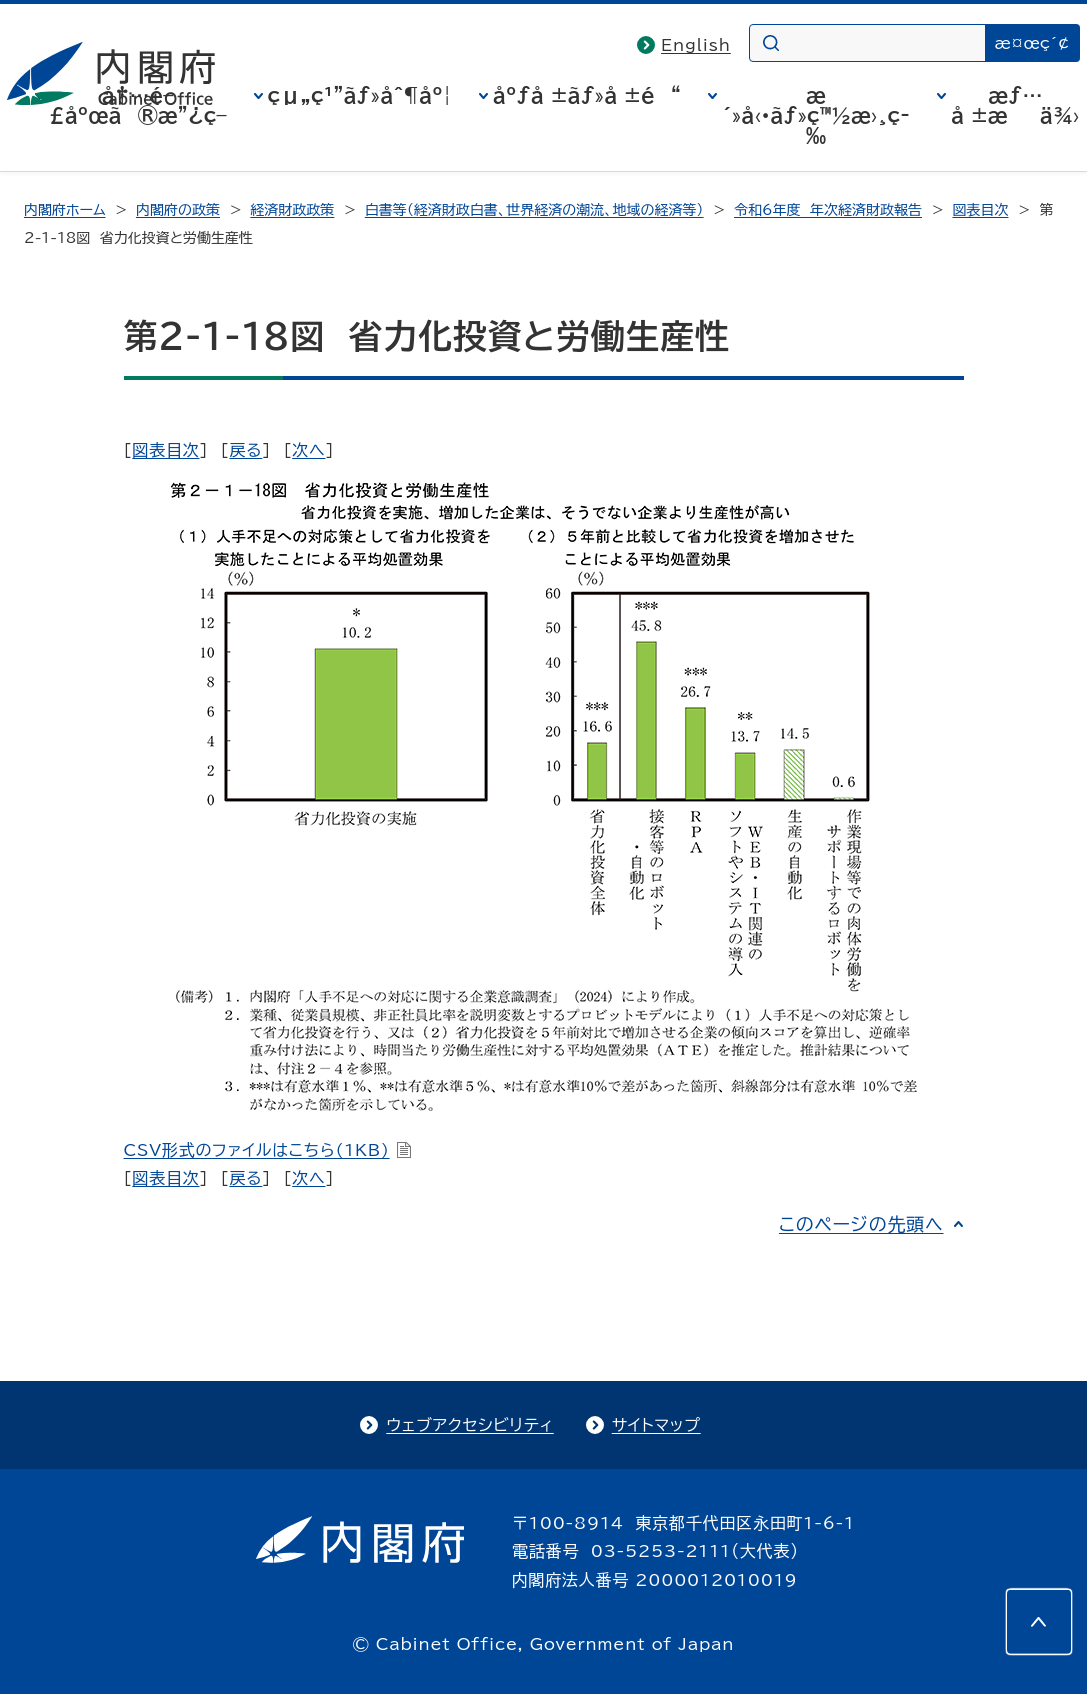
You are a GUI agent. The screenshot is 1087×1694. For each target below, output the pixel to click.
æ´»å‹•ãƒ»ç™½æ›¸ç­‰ (816, 115)
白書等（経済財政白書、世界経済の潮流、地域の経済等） (534, 210)
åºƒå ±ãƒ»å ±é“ (587, 95)
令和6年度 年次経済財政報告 (828, 210)
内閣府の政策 (178, 210)
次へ (308, 450)
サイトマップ (656, 1425)
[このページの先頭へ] (1039, 1622)
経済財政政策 (292, 210)
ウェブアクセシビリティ (469, 1425)
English (696, 45)
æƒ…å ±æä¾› (1015, 105)
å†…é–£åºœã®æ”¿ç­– (138, 105)
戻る (245, 450)
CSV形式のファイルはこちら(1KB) (268, 1150)
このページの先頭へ (861, 1224)
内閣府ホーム (64, 210)
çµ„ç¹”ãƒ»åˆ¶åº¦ (360, 95)
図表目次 (980, 210)
